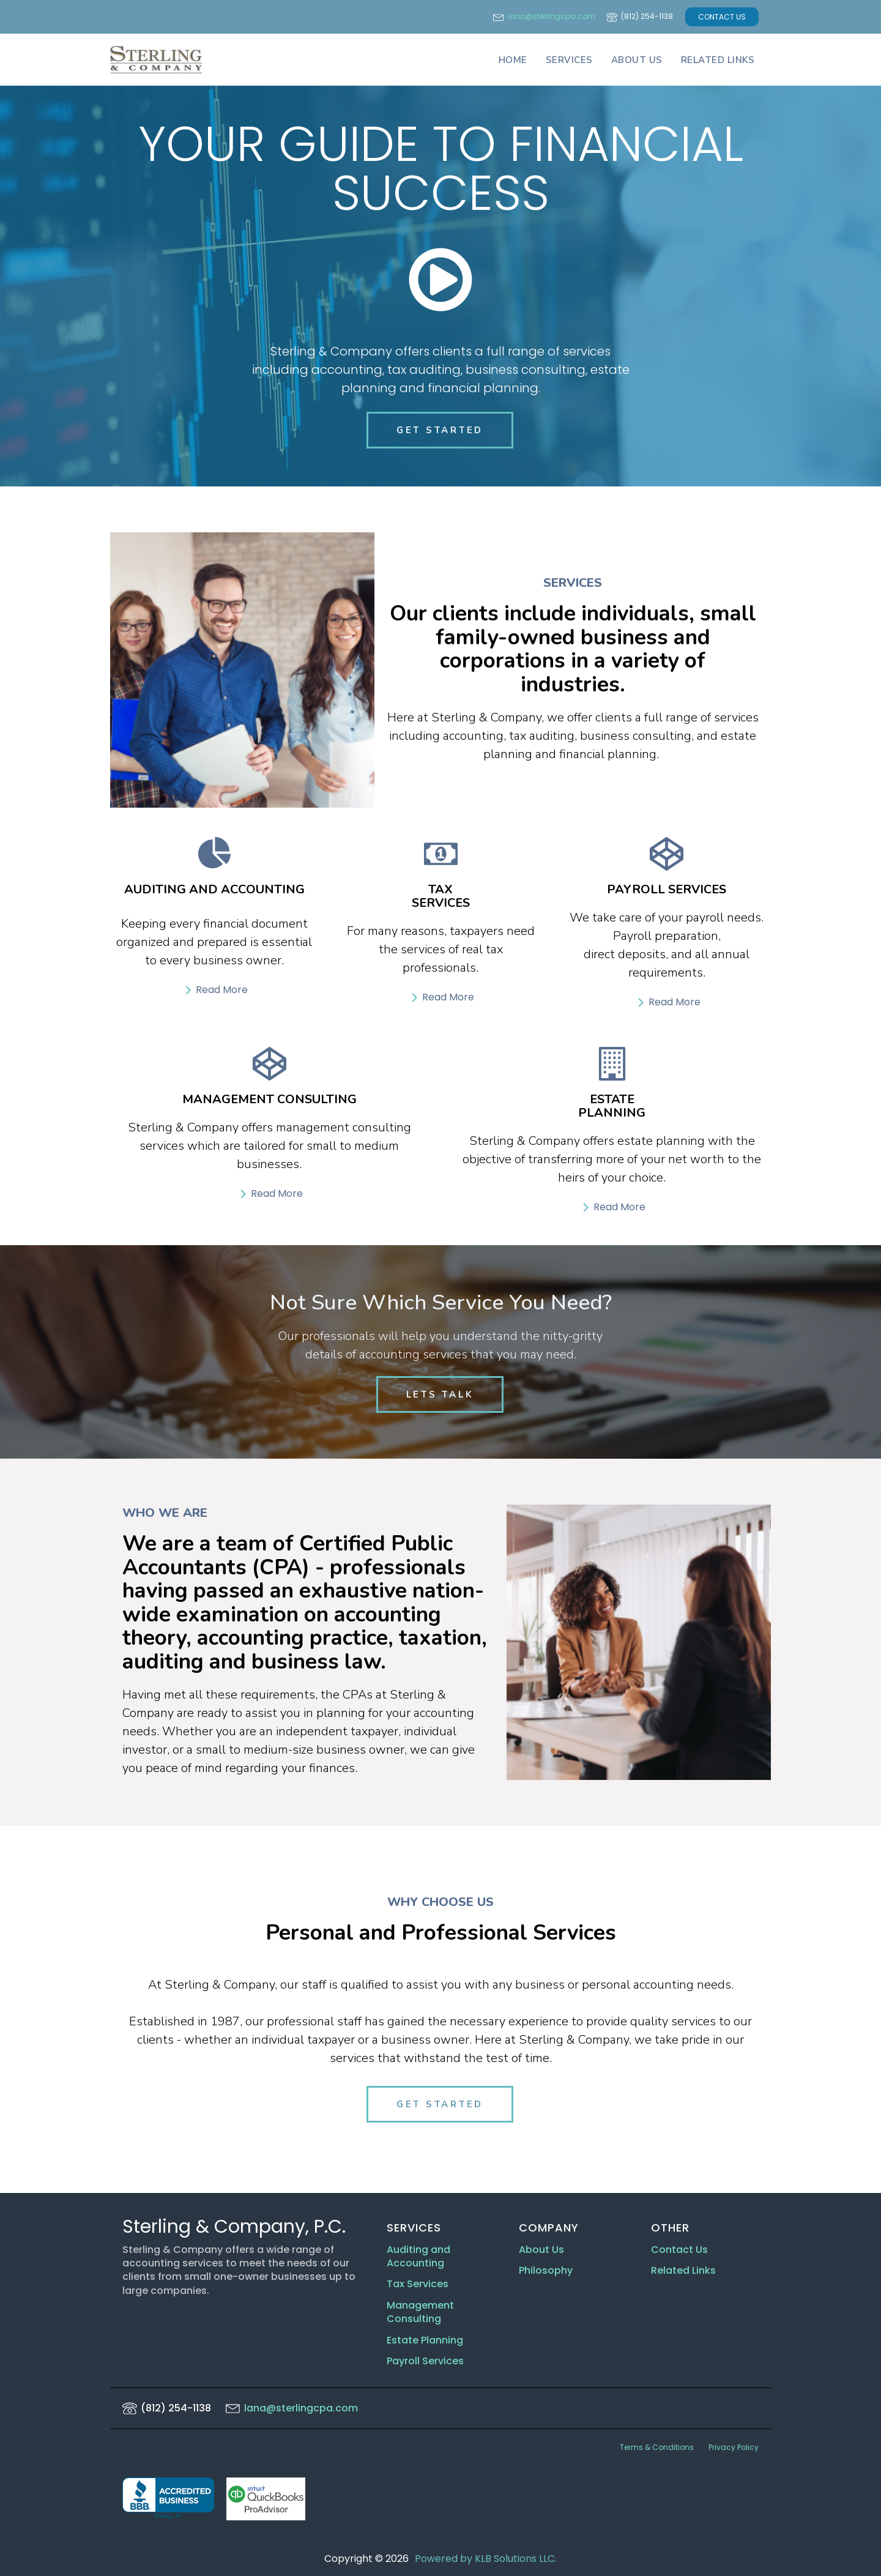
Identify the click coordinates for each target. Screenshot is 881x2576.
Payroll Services (425, 2361)
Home (513, 60)
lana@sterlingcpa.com (551, 16)
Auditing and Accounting (418, 2256)
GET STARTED (439, 430)
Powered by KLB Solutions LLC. (486, 2559)
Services (569, 60)
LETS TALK (440, 1394)
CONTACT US (722, 17)
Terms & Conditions (657, 2447)
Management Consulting (420, 2312)
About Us (637, 60)
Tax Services (419, 2284)
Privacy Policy (733, 2447)
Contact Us (679, 2250)
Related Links (718, 60)
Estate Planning (425, 2340)
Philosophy (546, 2270)
